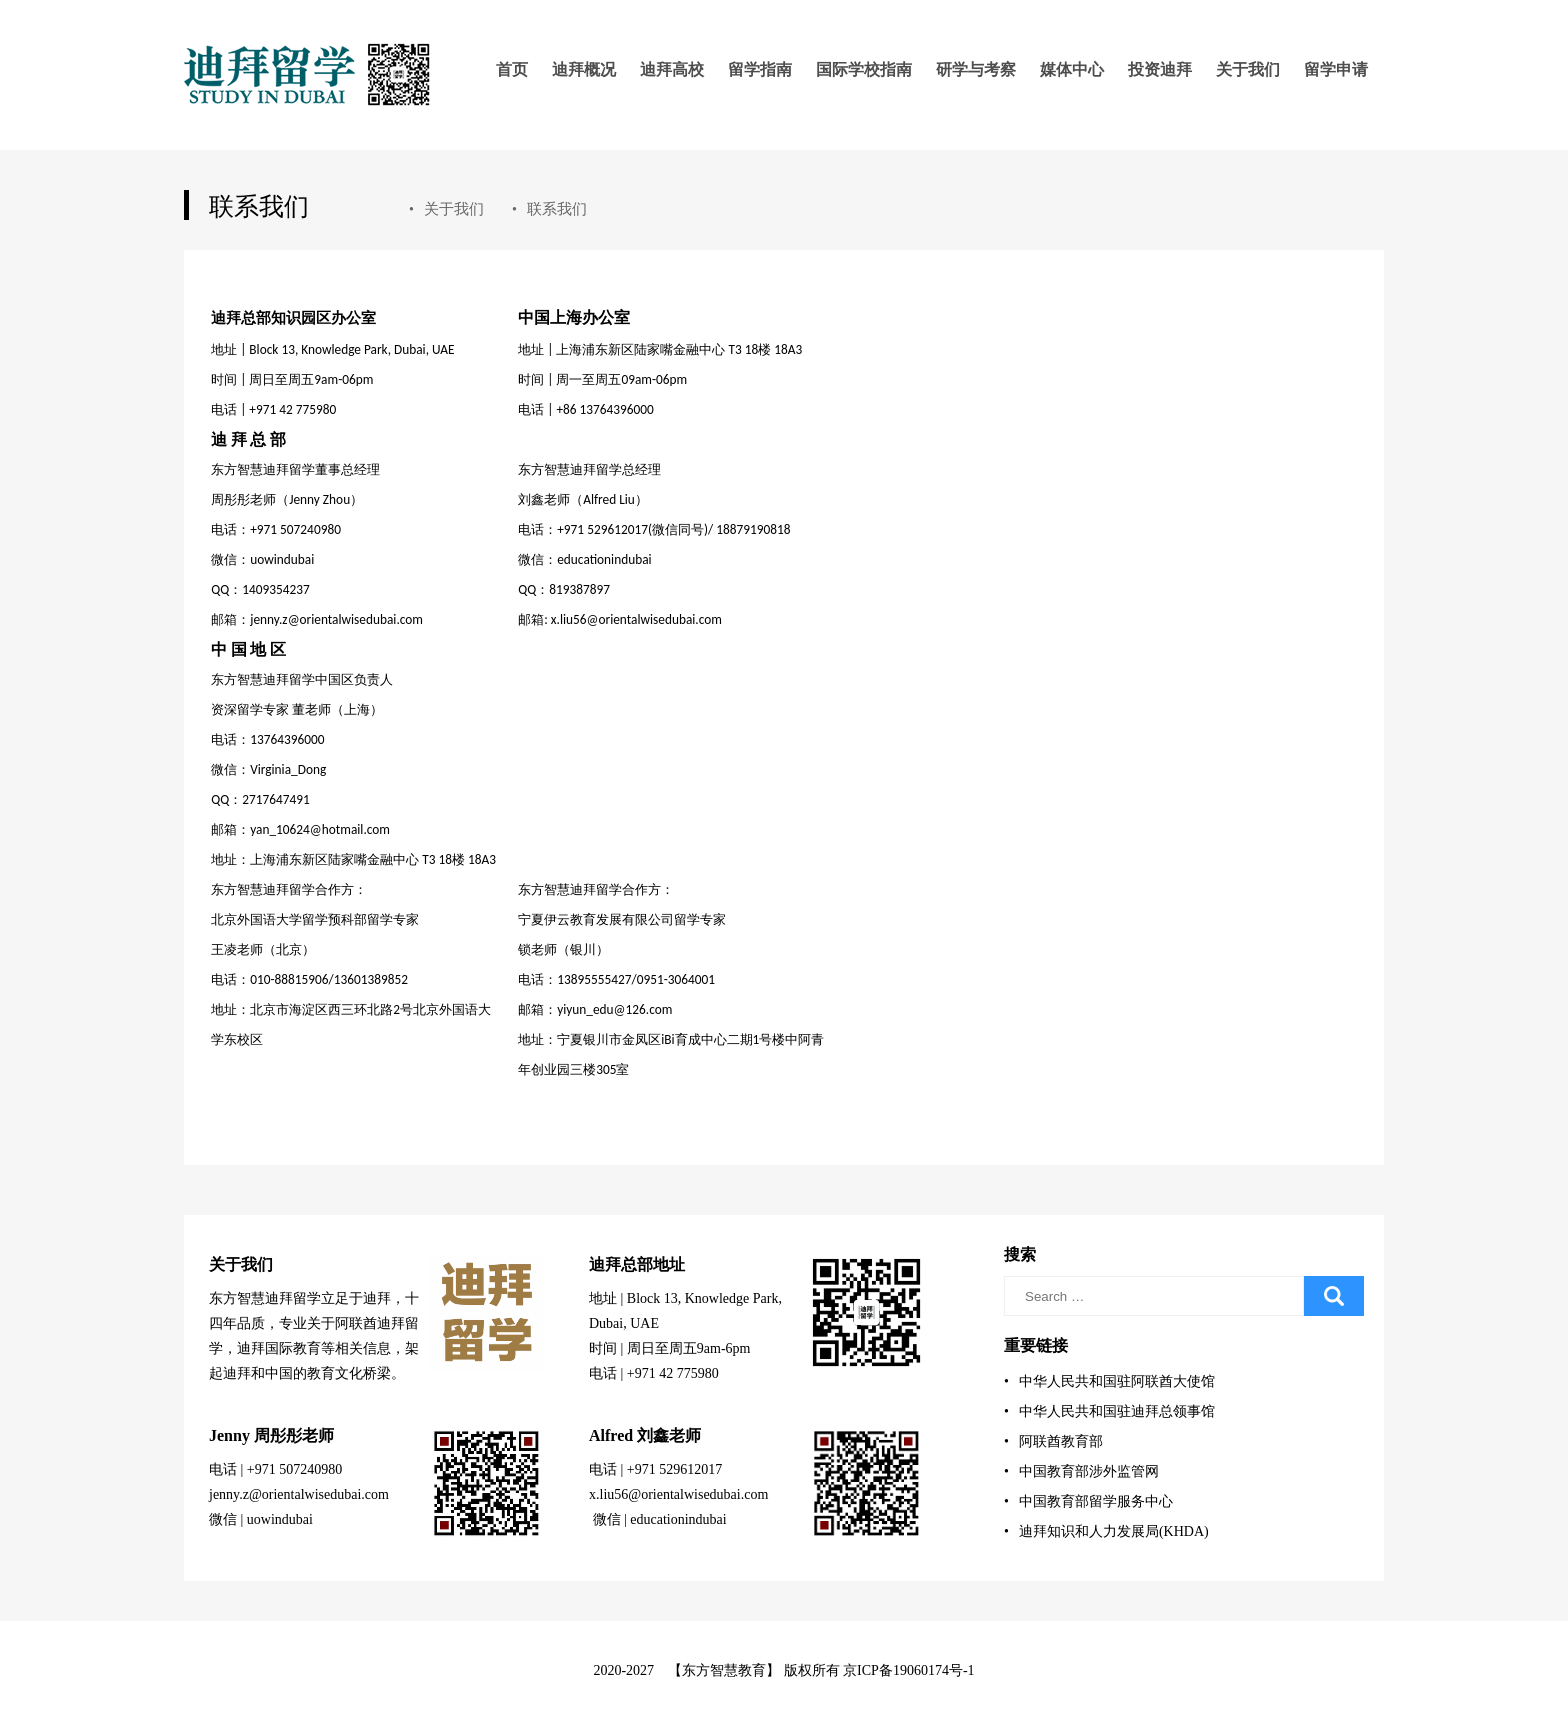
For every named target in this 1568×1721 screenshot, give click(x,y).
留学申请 (1336, 69)
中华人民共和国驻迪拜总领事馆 (1109, 1411)
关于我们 (1248, 69)
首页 (512, 69)
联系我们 (549, 209)
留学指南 (760, 69)
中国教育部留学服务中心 (1088, 1501)
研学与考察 (976, 69)
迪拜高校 (672, 69)
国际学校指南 (864, 69)
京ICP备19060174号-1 (908, 1670)
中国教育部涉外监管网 (1081, 1471)
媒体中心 (1072, 69)
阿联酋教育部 (1053, 1441)
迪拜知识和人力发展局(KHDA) (1106, 1531)
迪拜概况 (584, 69)
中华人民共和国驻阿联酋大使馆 (1109, 1381)
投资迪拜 (1160, 69)
